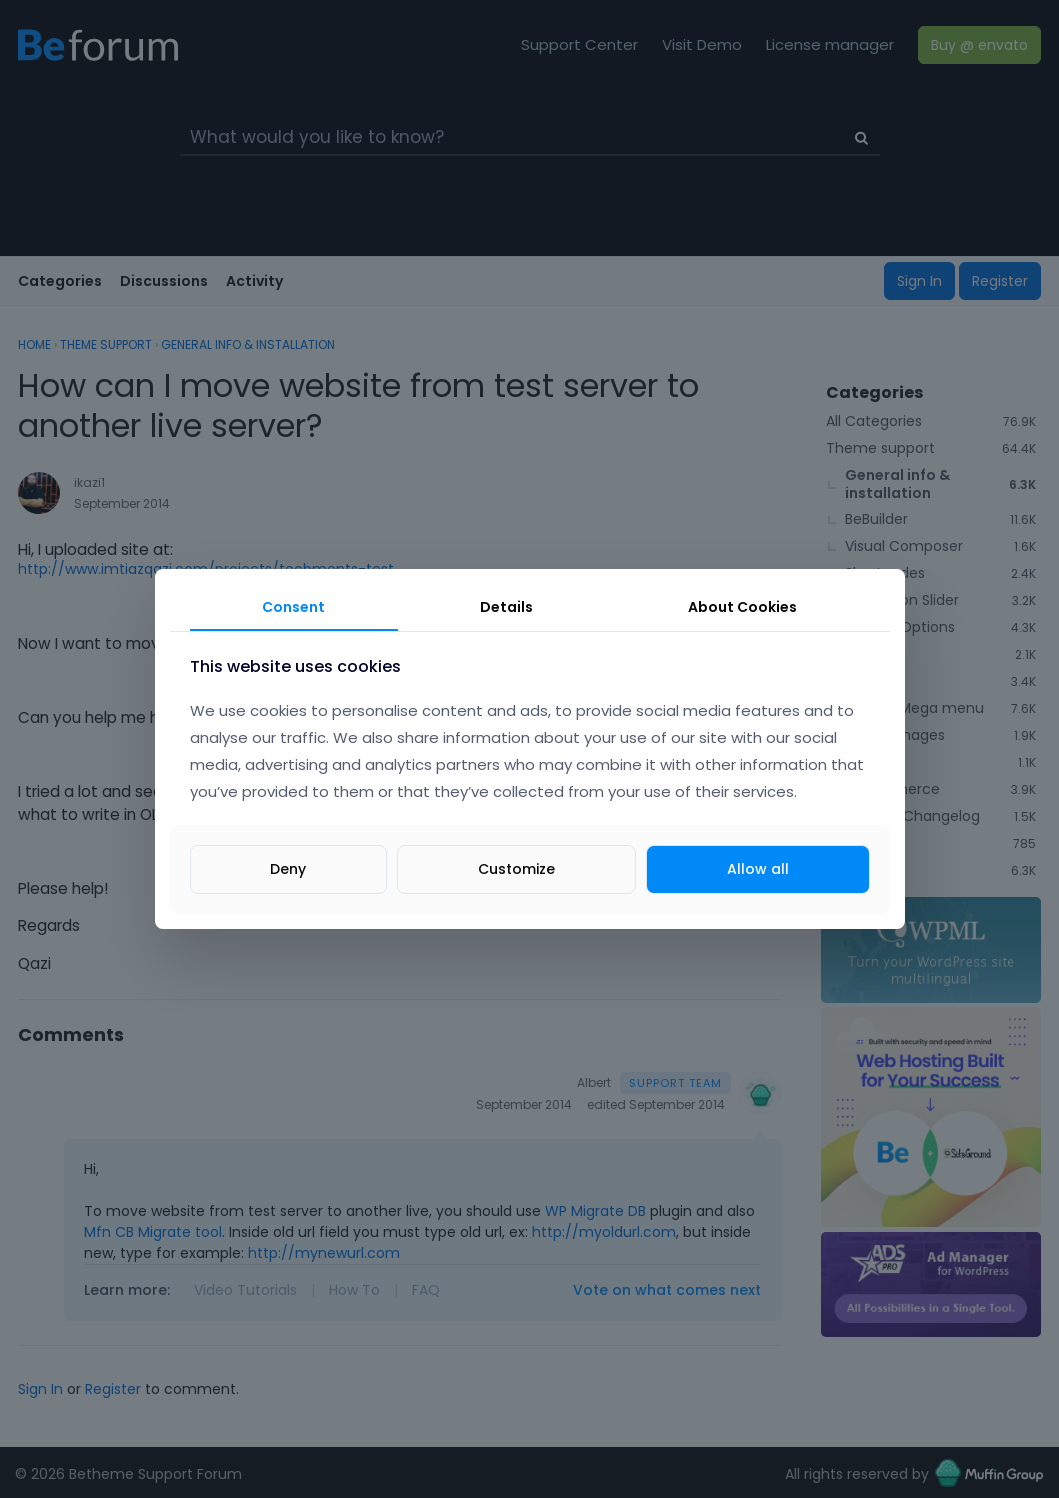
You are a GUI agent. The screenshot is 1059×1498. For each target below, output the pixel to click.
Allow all (758, 869)
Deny (288, 869)
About (742, 607)
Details (506, 607)
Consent (293, 607)
